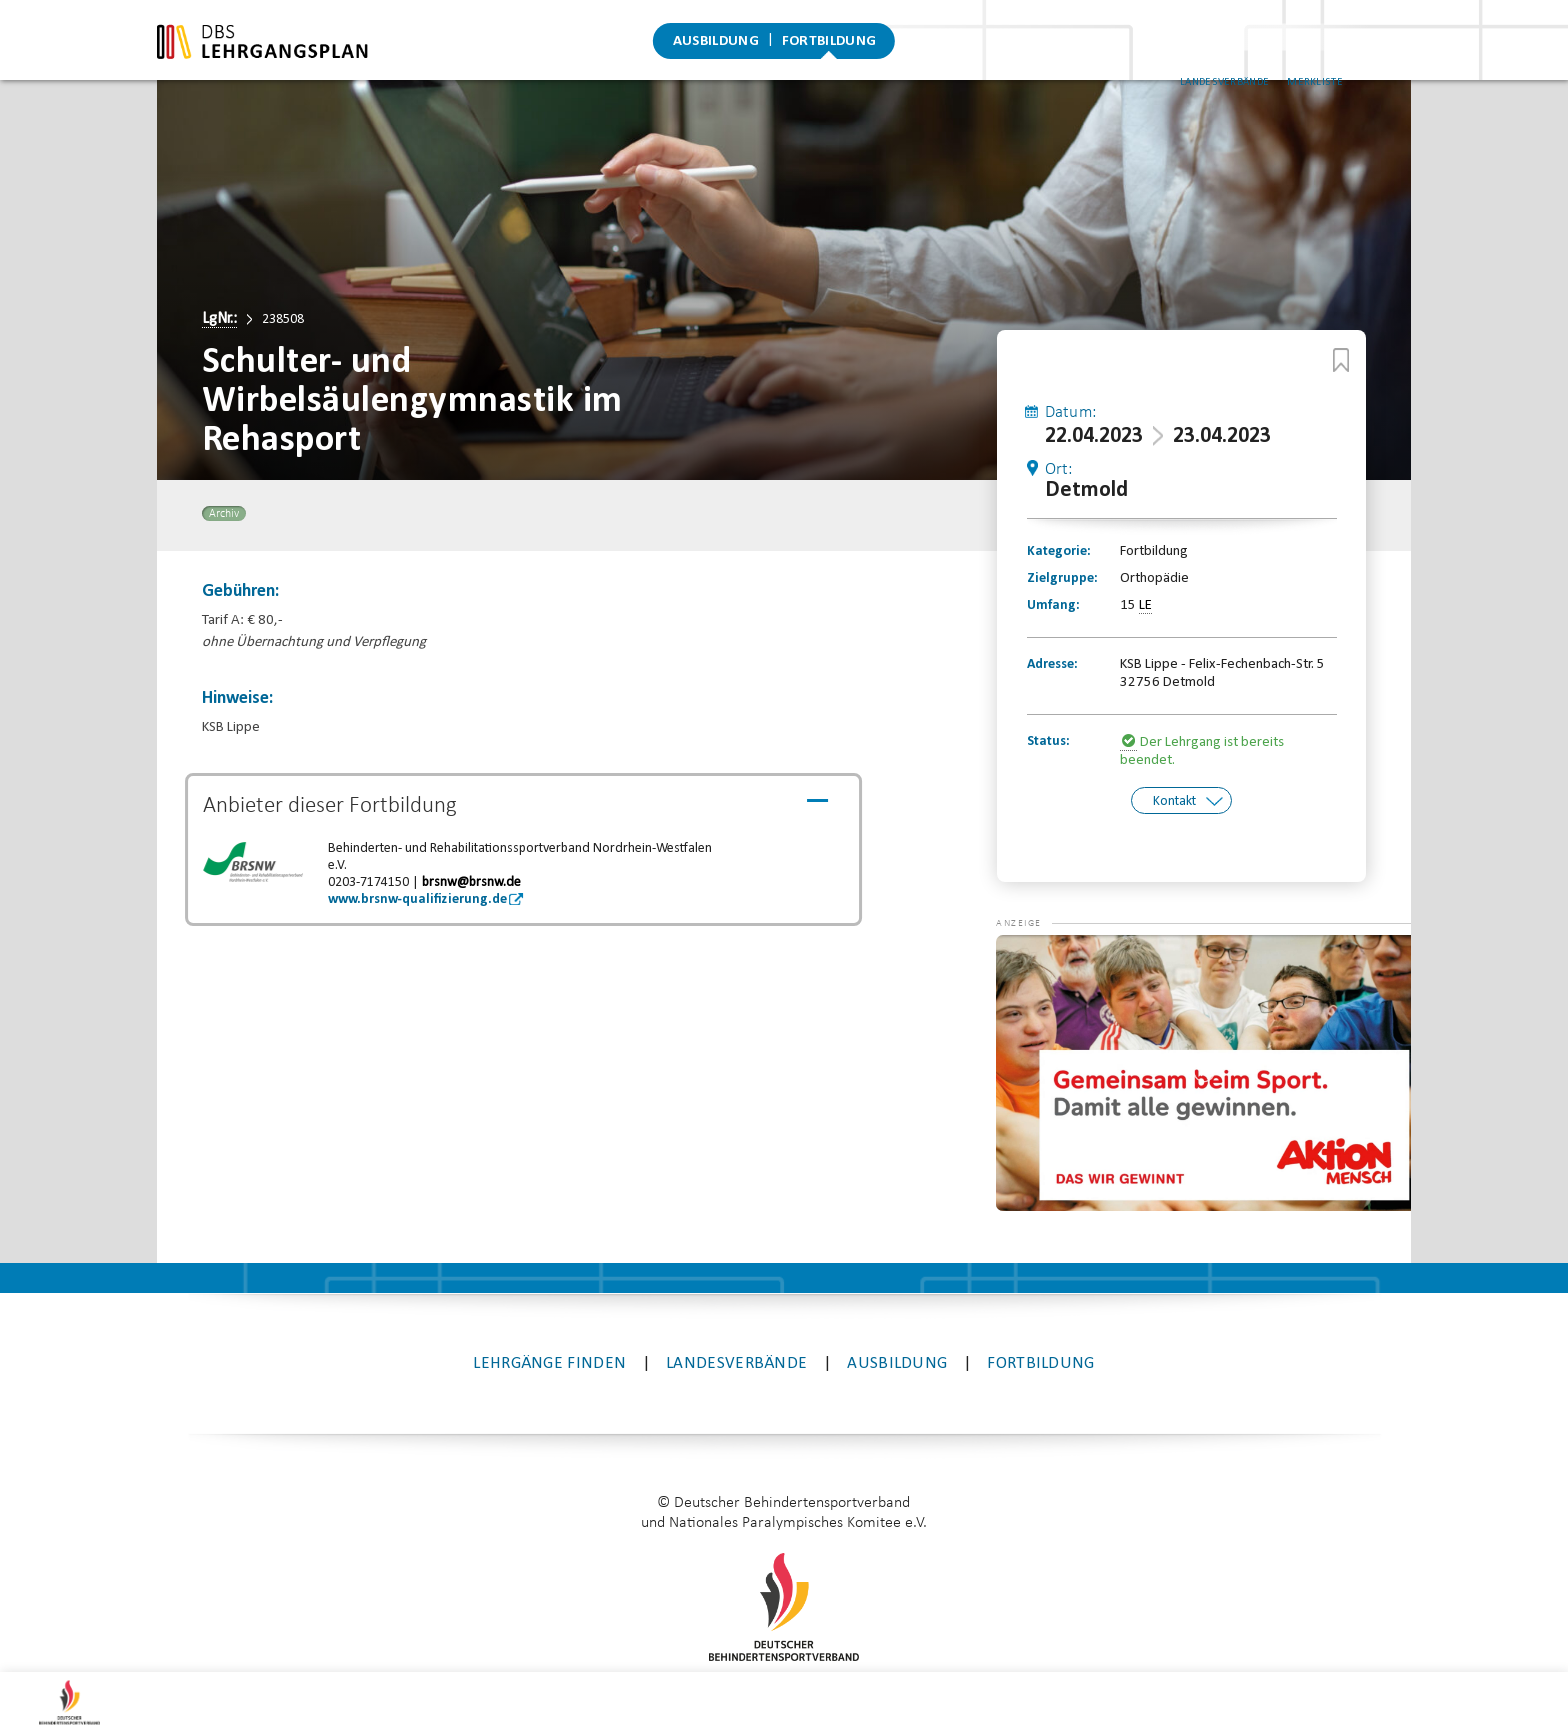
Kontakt (1174, 801)
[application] (1203, 992)
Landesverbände (1261, 58)
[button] (1036, 884)
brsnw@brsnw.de (471, 882)
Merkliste (1352, 58)
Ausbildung (716, 44)
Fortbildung (829, 44)
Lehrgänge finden (549, 1282)
